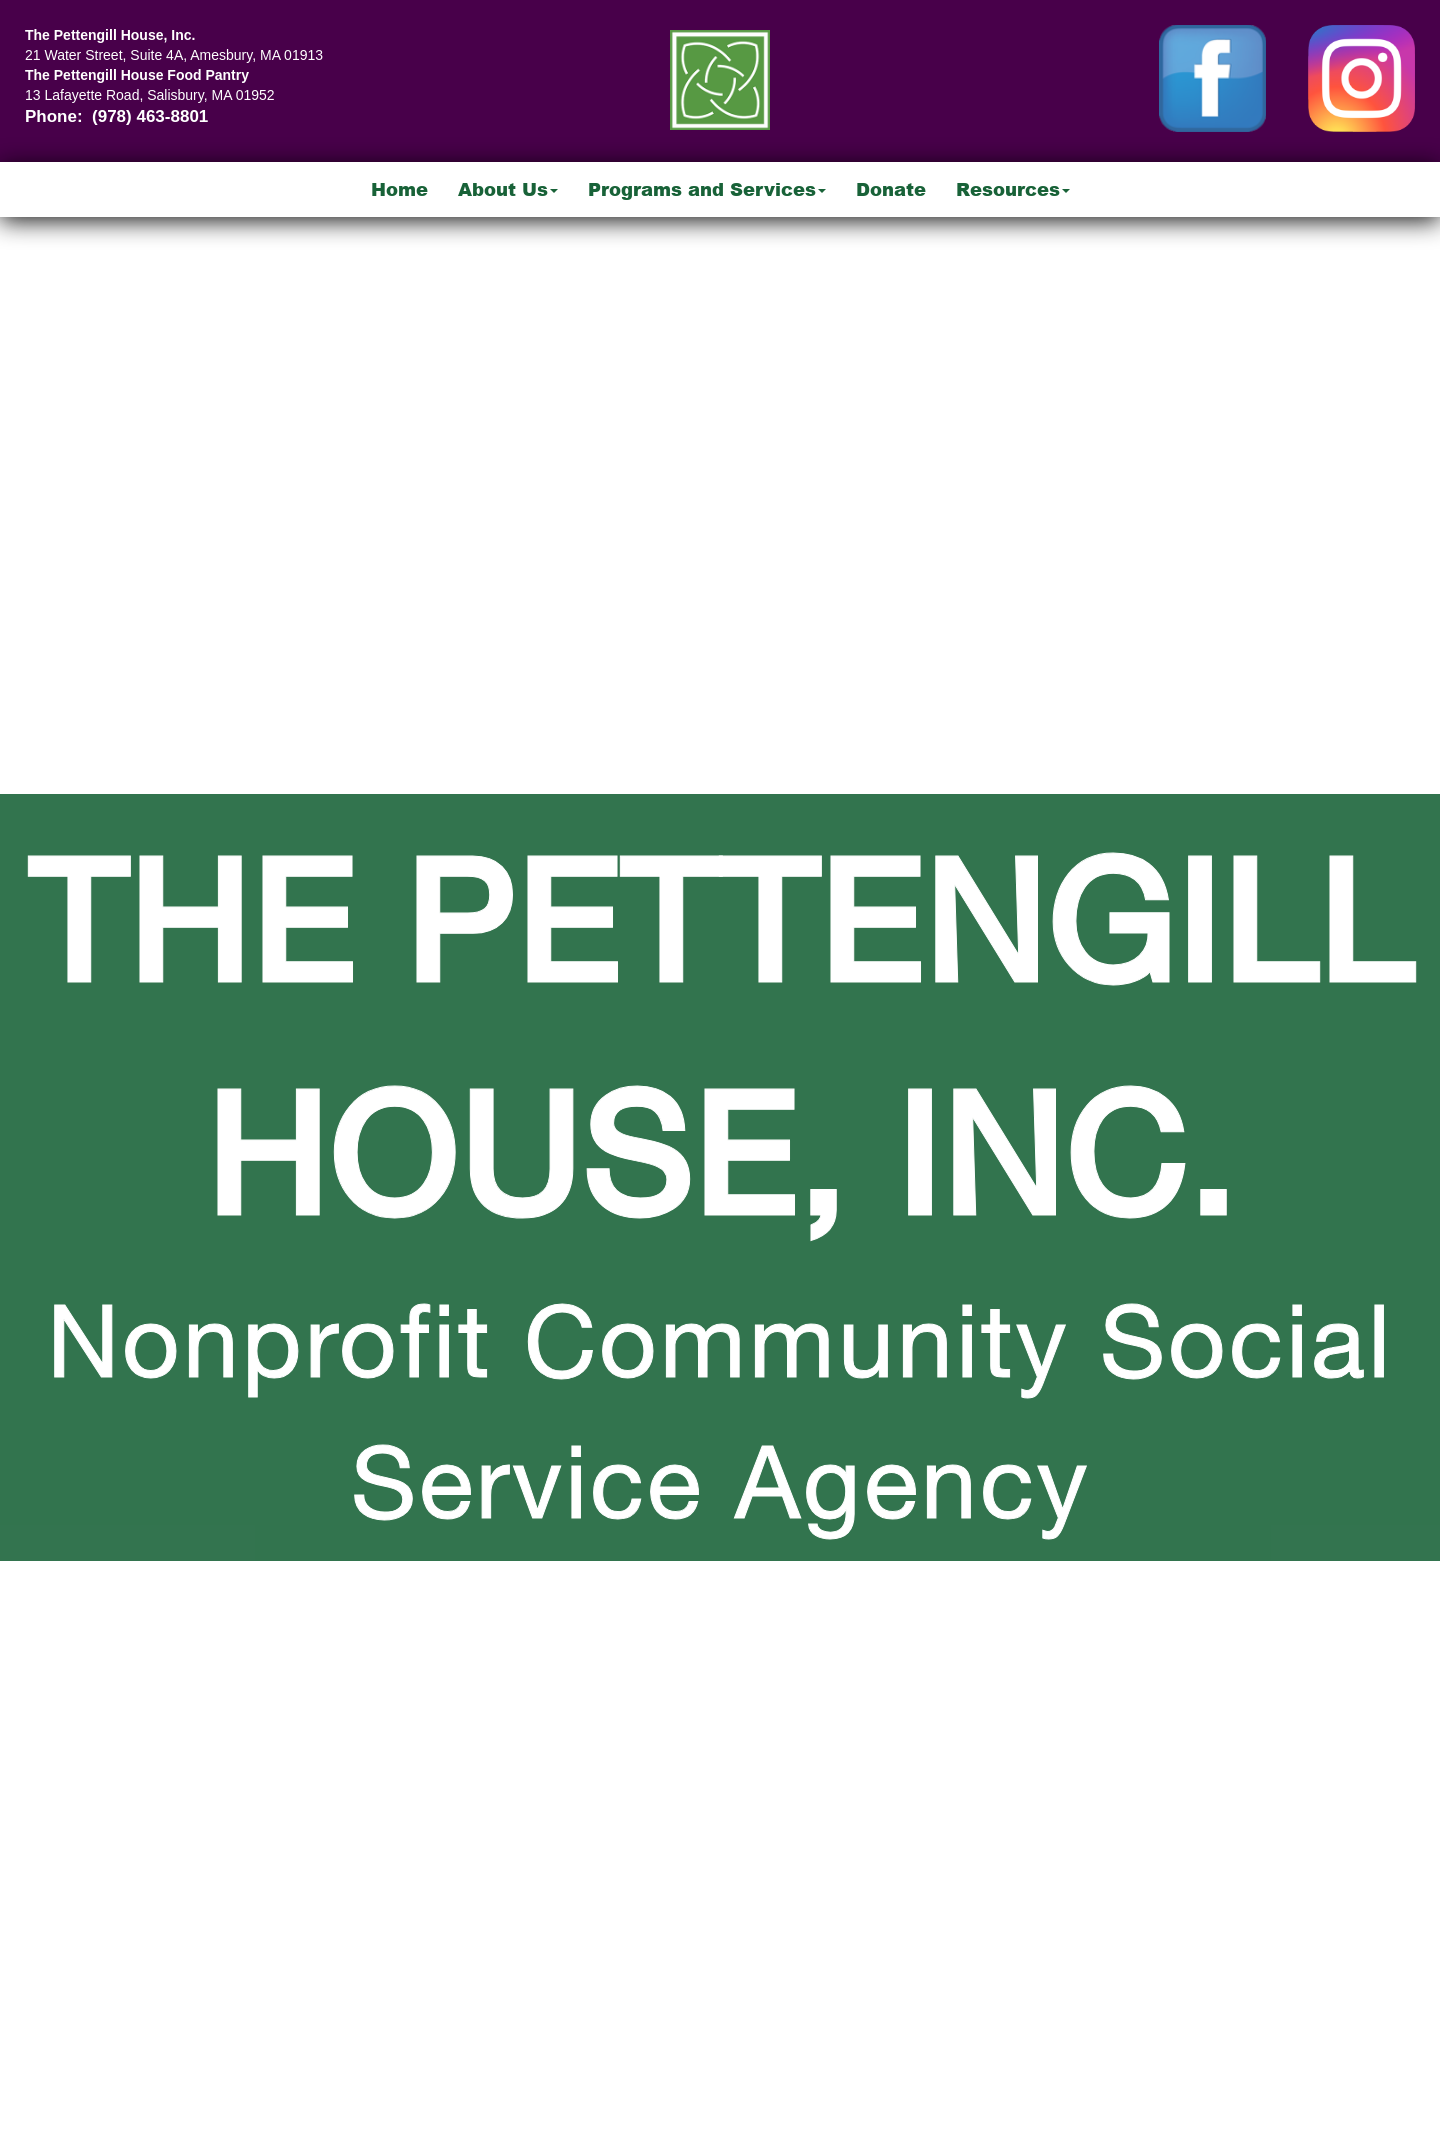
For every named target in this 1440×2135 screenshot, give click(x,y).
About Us (508, 189)
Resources (1013, 189)
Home (399, 189)
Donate (891, 189)
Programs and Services (707, 189)
